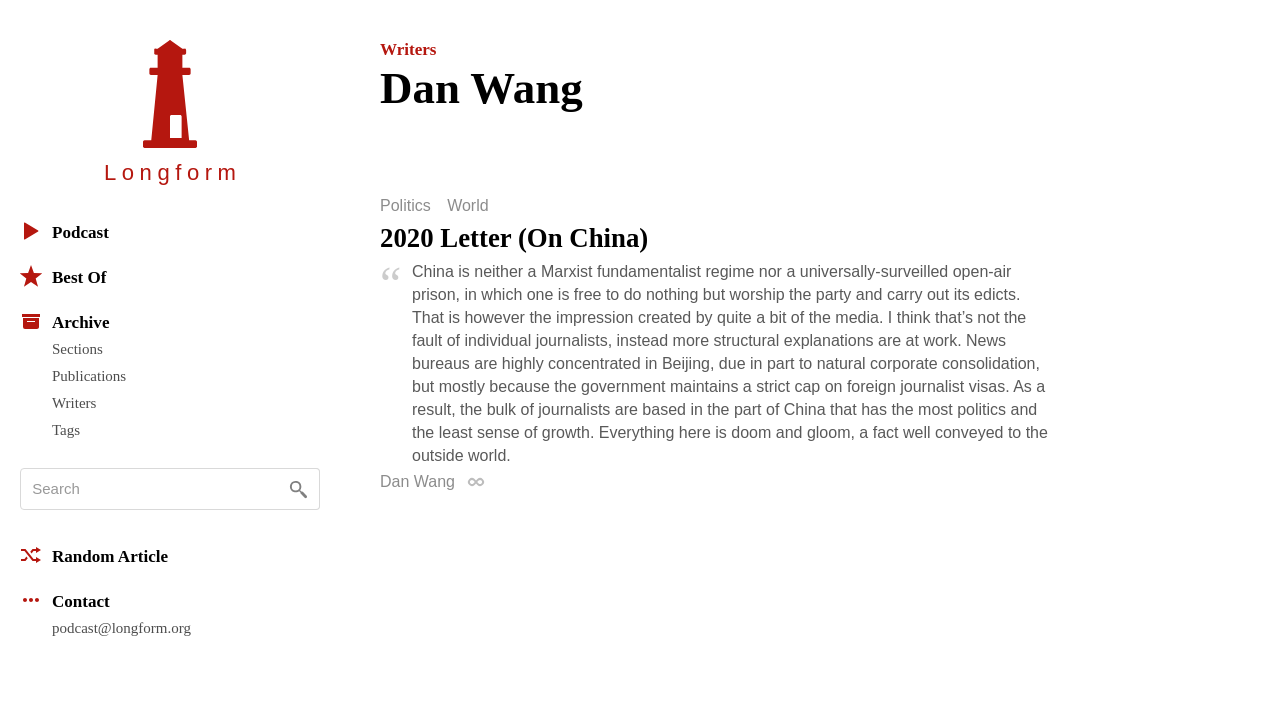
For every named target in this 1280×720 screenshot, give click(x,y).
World (468, 206)
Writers (74, 403)
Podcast (64, 231)
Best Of (63, 276)
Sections (77, 349)
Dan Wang (417, 481)
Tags (66, 430)
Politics (405, 206)
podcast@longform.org (121, 628)
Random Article (94, 555)
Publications (89, 376)
